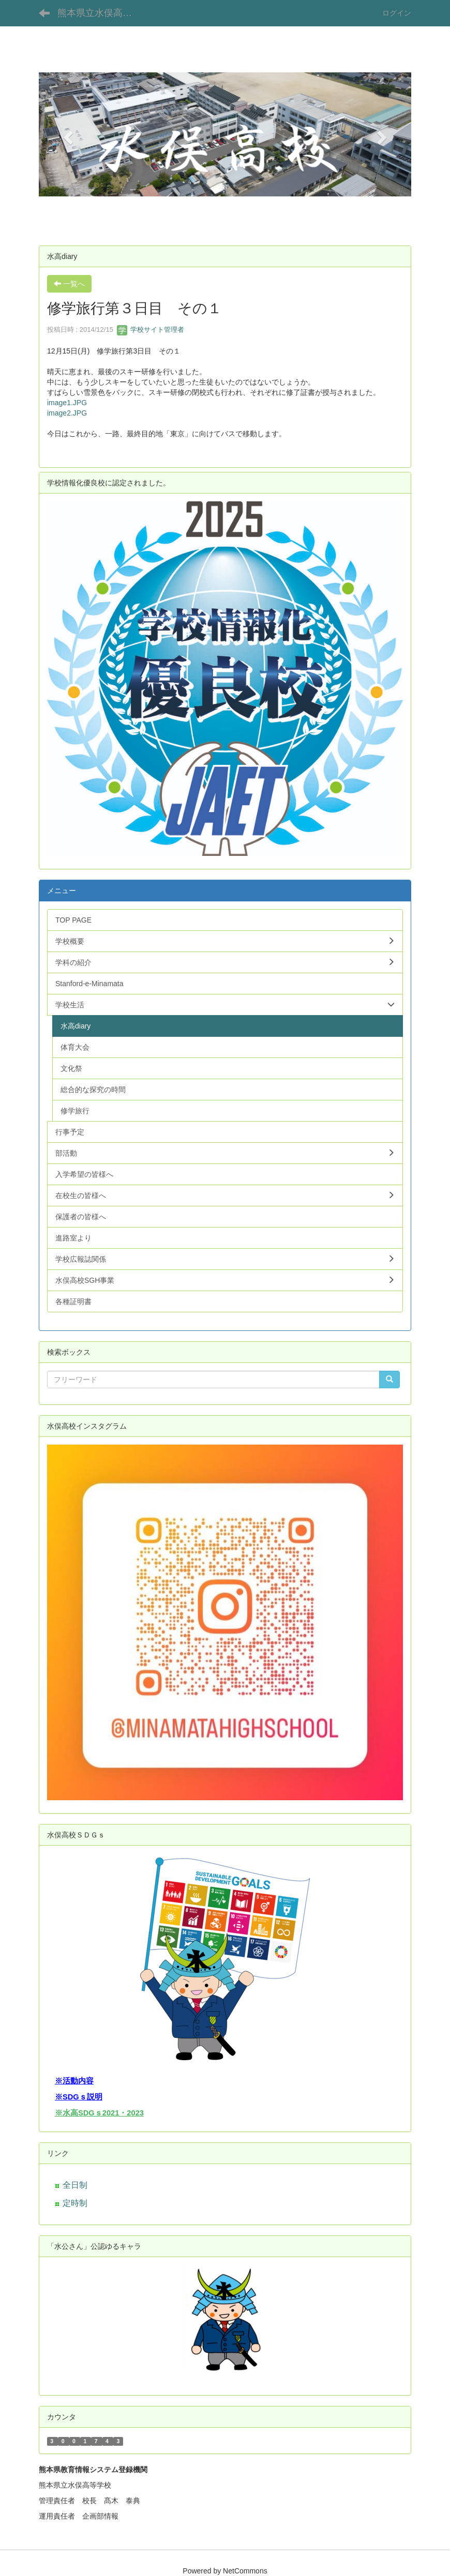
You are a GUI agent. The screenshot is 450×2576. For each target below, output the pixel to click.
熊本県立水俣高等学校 (101, 13)
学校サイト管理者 (150, 329)
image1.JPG (67, 402)
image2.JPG (67, 413)
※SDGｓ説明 (78, 2097)
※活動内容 (74, 2081)
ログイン (396, 13)
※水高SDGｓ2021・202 (97, 2113)
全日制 (75, 2185)
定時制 (75, 2203)
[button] (67, 134)
